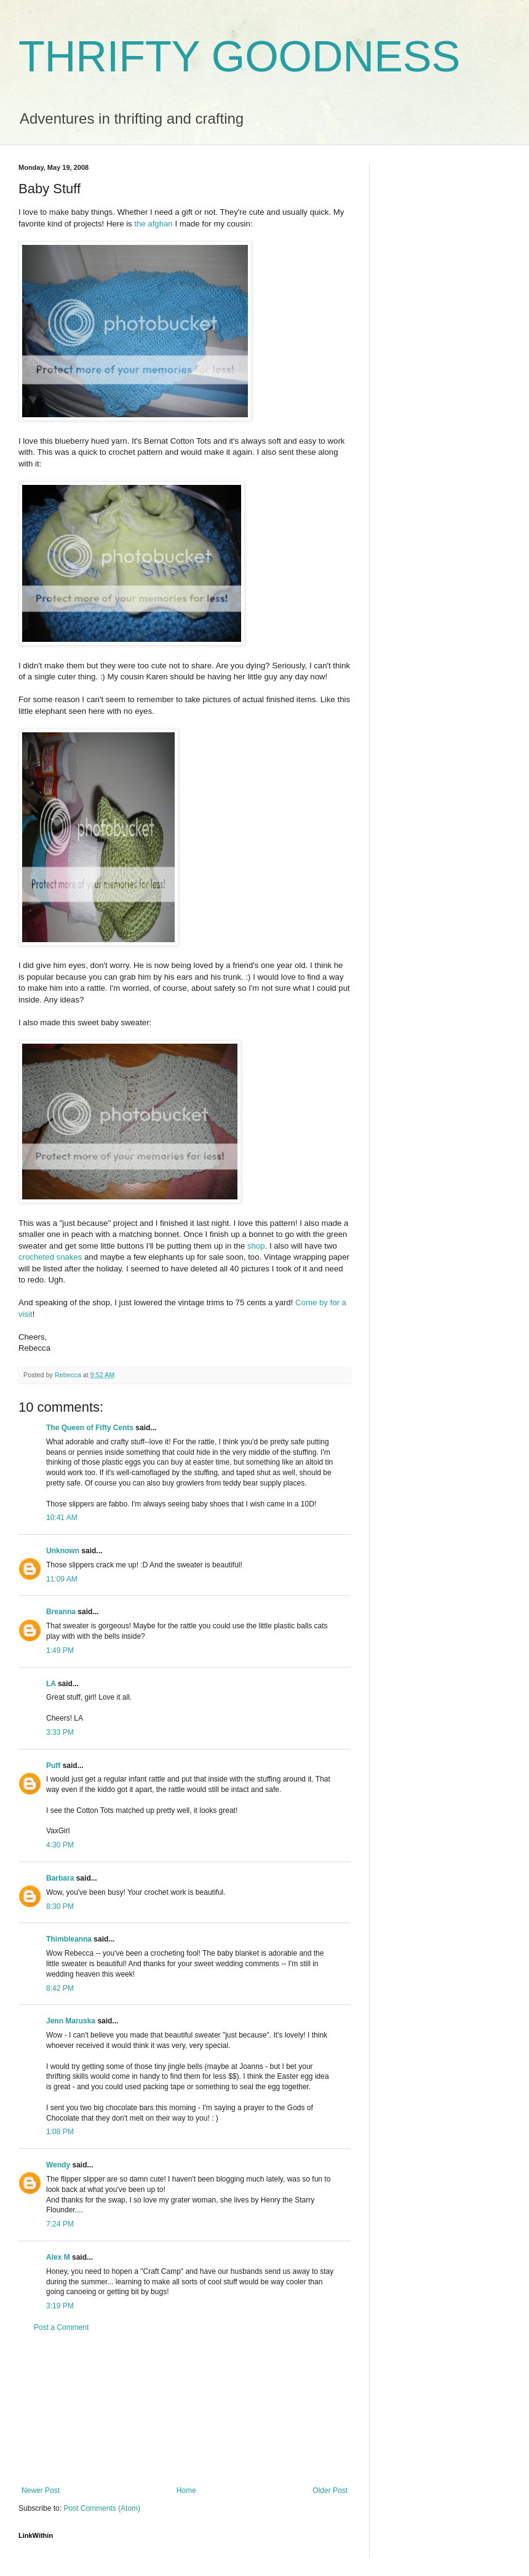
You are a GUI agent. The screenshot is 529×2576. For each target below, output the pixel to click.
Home (186, 2490)
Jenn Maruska (70, 2021)
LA (51, 1683)
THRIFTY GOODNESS (239, 57)
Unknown (62, 1550)
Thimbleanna (69, 1939)
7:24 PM (60, 2224)
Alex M (58, 2257)
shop (256, 1245)
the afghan (153, 223)
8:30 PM (60, 1906)
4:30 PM (60, 1845)
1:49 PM (60, 1650)
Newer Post (41, 2490)
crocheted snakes (50, 1257)
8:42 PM (60, 1988)
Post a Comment (61, 2327)
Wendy (58, 2165)
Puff (53, 1765)
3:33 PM (60, 1732)
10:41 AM (62, 1517)
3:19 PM (60, 2306)
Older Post (330, 2490)
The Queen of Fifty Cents (89, 1427)
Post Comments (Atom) (101, 2508)
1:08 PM (60, 2131)
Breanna (61, 1611)
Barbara (60, 1878)
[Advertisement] (184, 2409)
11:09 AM (62, 1579)
